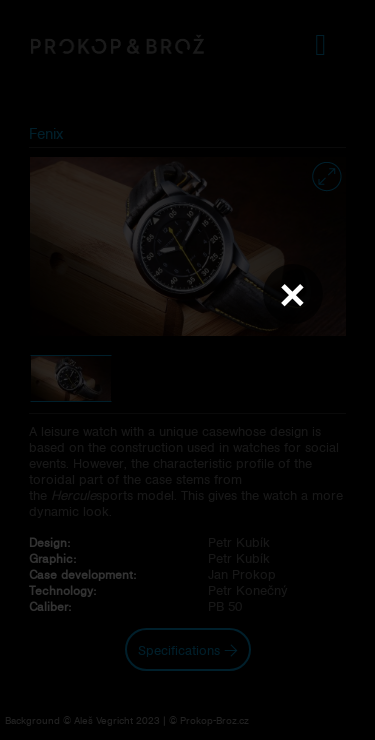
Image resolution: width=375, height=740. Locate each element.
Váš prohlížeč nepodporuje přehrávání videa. (188, 369)
